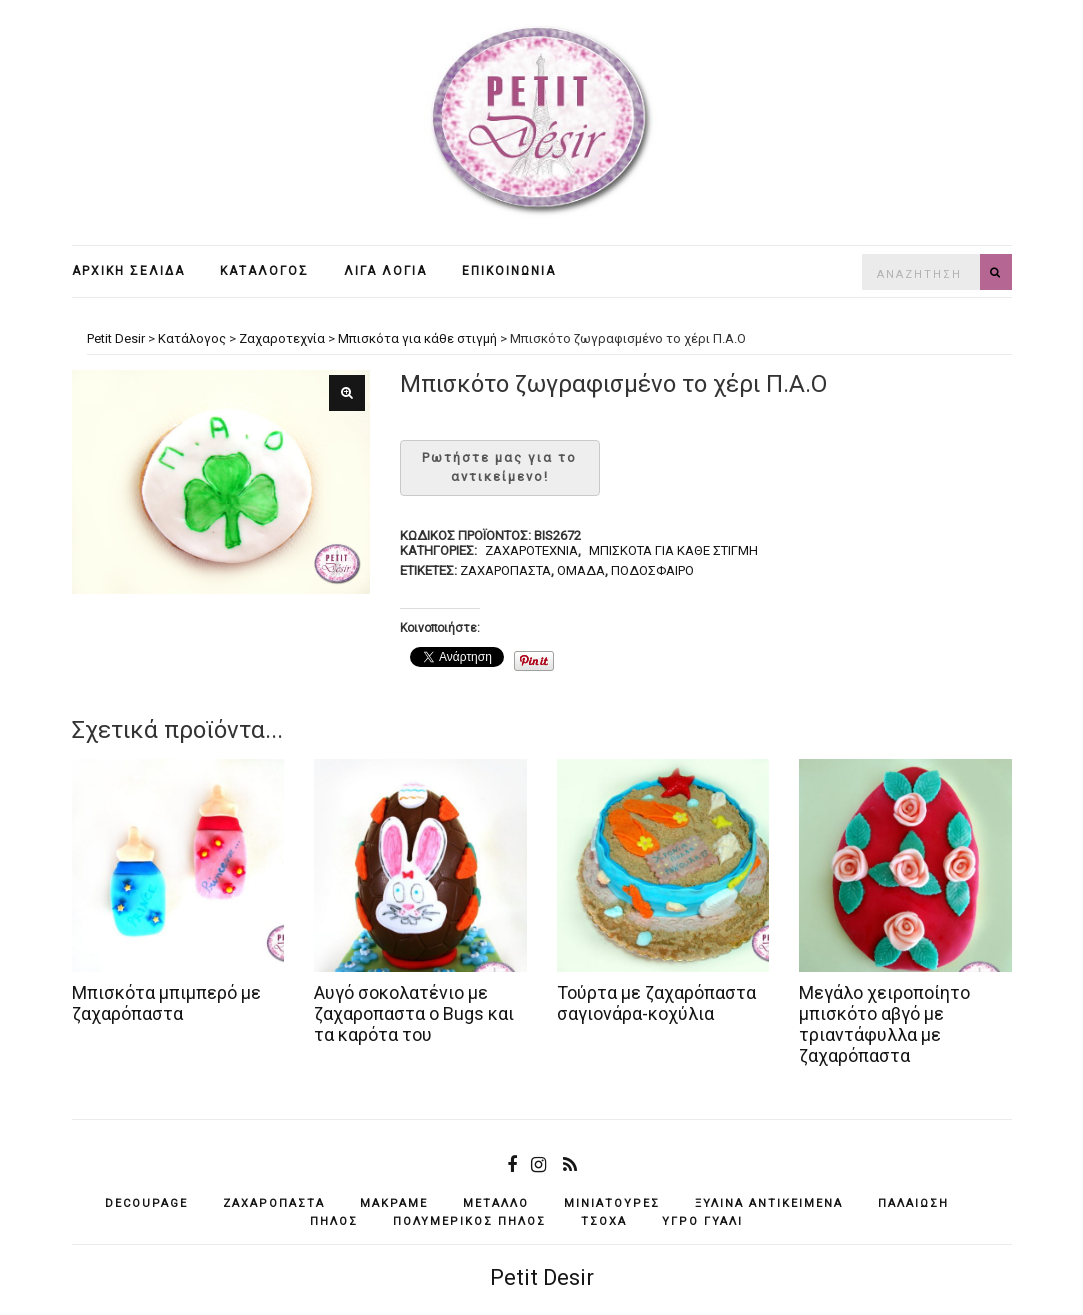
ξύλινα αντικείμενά (769, 1203)
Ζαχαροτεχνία (531, 550)
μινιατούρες (612, 1203)
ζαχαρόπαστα (505, 570)
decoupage (146, 1203)
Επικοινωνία (509, 271)
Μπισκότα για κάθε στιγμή (673, 550)
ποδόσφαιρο (652, 570)
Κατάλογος (264, 271)
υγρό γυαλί (702, 1221)
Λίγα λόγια (385, 271)
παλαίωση (913, 1203)
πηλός (334, 1221)
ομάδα (581, 570)
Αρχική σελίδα (128, 271)
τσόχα (604, 1221)
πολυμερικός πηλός (469, 1221)
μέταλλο (496, 1203)
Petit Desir (542, 1277)
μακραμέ (394, 1203)
